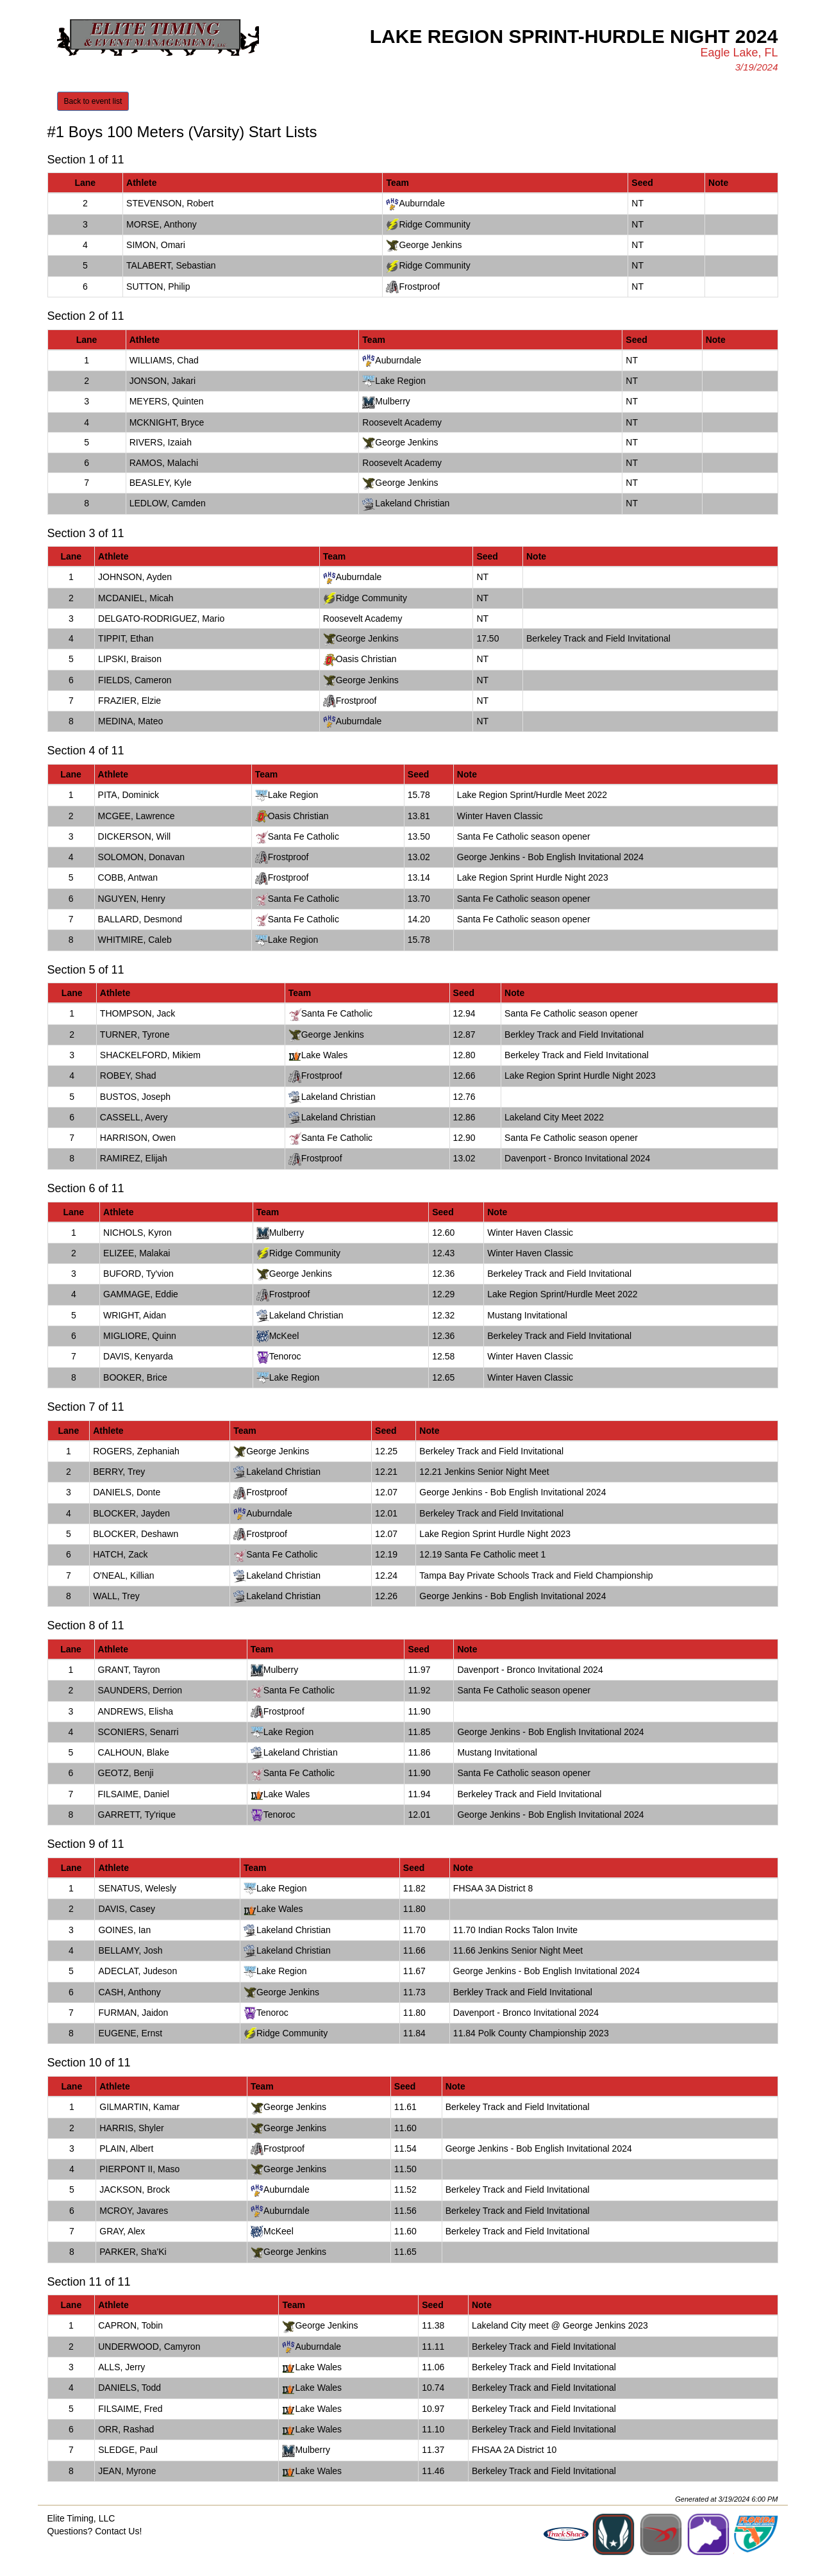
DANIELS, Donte (126, 1492)
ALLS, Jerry (121, 2367)
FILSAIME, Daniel (133, 1794)
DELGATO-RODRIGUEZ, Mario (161, 618)
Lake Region (400, 381)
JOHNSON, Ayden (135, 577)
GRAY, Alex (122, 2231)
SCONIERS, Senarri (138, 1732)
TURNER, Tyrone (135, 1034)
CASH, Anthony (129, 1992)
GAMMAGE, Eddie (140, 1294)
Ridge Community (434, 224)
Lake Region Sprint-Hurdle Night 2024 (574, 36)
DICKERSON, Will (134, 836)
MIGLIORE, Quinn (139, 1336)
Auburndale (422, 203)
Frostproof (419, 286)
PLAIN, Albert (126, 2148)
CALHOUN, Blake (133, 1752)
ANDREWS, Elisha (135, 1711)
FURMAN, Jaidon (133, 2012)
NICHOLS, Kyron (137, 1232)
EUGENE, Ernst (130, 2033)
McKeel (284, 1336)
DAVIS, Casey (126, 1909)
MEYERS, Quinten (166, 401)
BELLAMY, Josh (130, 1950)
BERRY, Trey (119, 1472)
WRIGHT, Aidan (134, 1315)
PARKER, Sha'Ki (132, 2252)
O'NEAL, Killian (123, 1575)
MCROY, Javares (133, 2211)
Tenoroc (285, 1356)
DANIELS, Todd (129, 2387)
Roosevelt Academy (402, 422)
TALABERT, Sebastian (171, 265)
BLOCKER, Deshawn (135, 1534)
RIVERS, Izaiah (160, 442)
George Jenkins (430, 245)
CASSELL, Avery (134, 1117)
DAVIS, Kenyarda (138, 1356)
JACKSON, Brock (134, 2189)
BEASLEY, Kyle (160, 483)
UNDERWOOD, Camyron (149, 2346)
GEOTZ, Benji (126, 1773)
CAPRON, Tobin (130, 2325)
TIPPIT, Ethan (125, 638)
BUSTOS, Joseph (135, 1097)
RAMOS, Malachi (163, 463)
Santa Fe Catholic (303, 836)
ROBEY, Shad (128, 1075)
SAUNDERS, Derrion (140, 1690)
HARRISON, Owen (138, 1138)
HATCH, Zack (120, 1554)
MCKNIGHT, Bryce (166, 422)
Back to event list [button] (93, 101)
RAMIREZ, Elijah (133, 1158)
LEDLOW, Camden (167, 503)
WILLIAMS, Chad (164, 360)
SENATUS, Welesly (137, 1888)
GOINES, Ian (124, 1930)
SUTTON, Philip (158, 286)
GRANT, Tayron (129, 1670)
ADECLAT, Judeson (137, 1971)
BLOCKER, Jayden (131, 1513)
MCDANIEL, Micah (135, 598)
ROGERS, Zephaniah (136, 1451)
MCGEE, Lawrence (136, 816)
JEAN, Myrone (127, 2471)
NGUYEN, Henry (131, 898)
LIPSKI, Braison (130, 659)
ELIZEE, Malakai (136, 1253)
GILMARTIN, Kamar (139, 2107)
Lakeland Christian (412, 503)
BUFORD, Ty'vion (138, 1273)
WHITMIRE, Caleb (135, 940)
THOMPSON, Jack (137, 1013)
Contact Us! (118, 2531)
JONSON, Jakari (162, 381)
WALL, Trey (116, 1596)
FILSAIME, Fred (130, 2409)
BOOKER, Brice (135, 1377)
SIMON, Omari (155, 245)
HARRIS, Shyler (131, 2128)
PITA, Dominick (128, 795)
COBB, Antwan (128, 877)
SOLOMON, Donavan (141, 857)
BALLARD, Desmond (140, 919)
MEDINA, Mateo (130, 721)
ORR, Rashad (126, 2429)
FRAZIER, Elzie (129, 700)
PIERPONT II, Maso (139, 2169)
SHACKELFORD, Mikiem (150, 1055)
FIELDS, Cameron (134, 680)
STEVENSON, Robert (169, 203)
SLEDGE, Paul (128, 2450)
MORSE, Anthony (161, 224)
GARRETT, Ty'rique (137, 1814)
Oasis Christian (366, 659)
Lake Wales (324, 1055)
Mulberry (392, 401)
